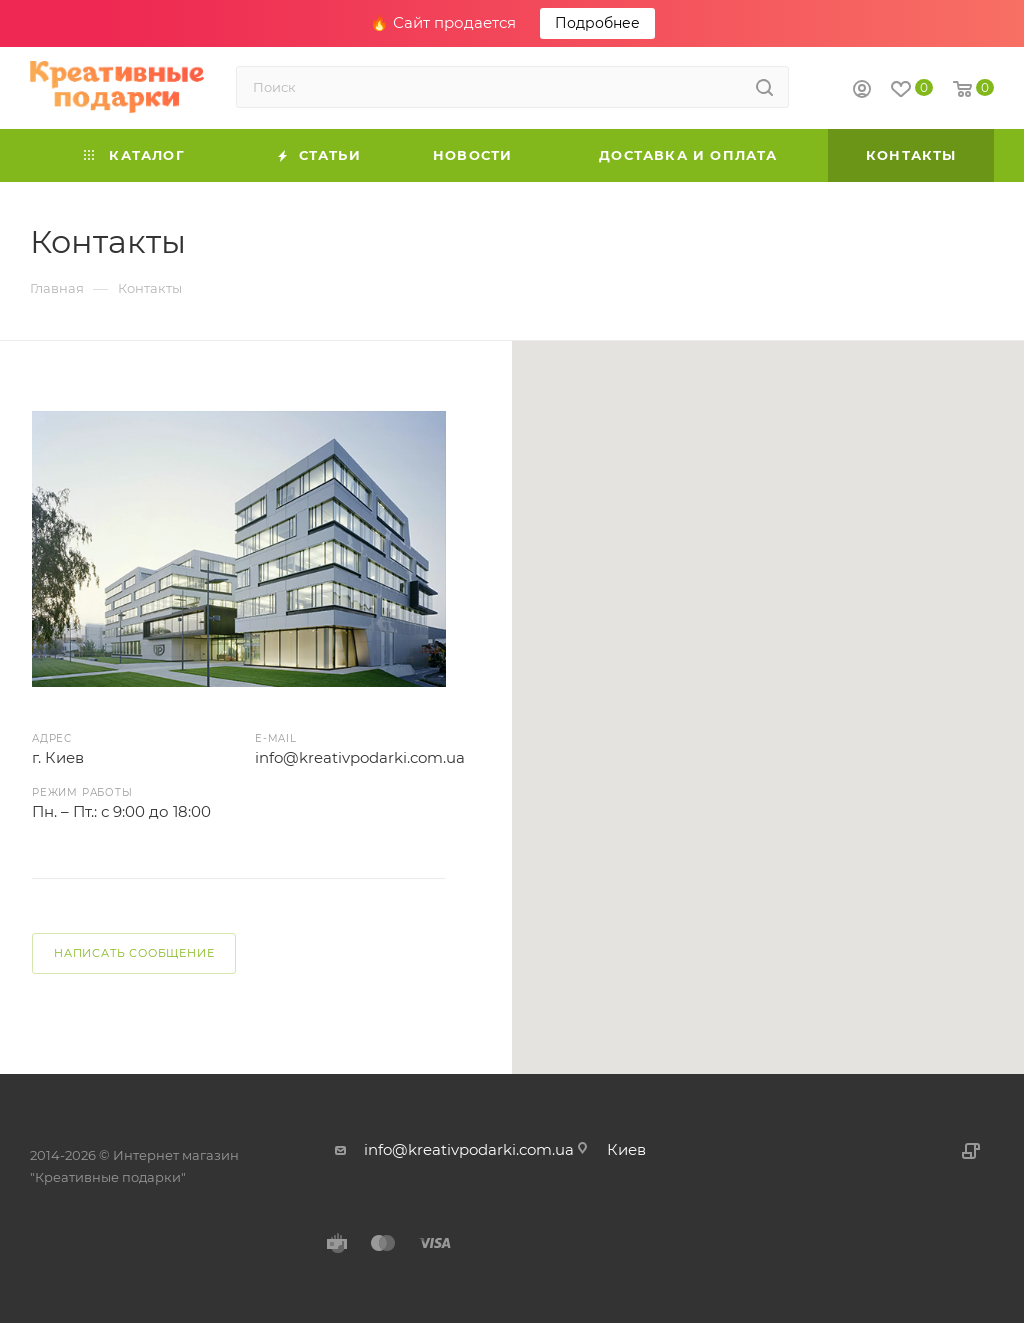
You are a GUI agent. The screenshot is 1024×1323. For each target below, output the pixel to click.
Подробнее (597, 23)
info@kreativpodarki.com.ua (360, 757)
